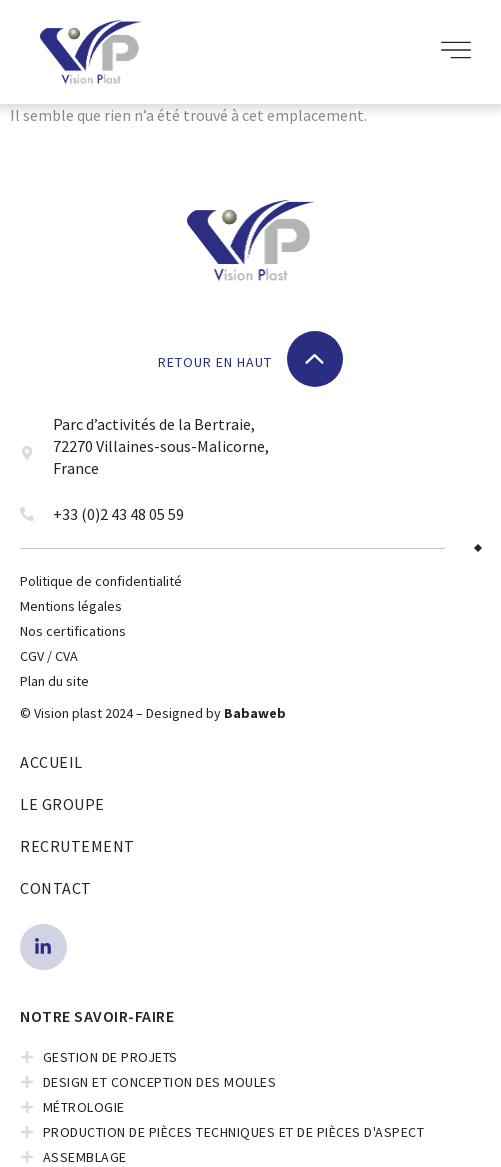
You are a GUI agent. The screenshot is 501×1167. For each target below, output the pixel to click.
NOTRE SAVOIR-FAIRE (97, 1016)
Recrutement (77, 846)
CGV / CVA (49, 656)
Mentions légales (71, 606)
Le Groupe (62, 804)
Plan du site (54, 681)
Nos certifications (73, 631)
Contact (56, 888)
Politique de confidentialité (101, 581)
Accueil (51, 762)
